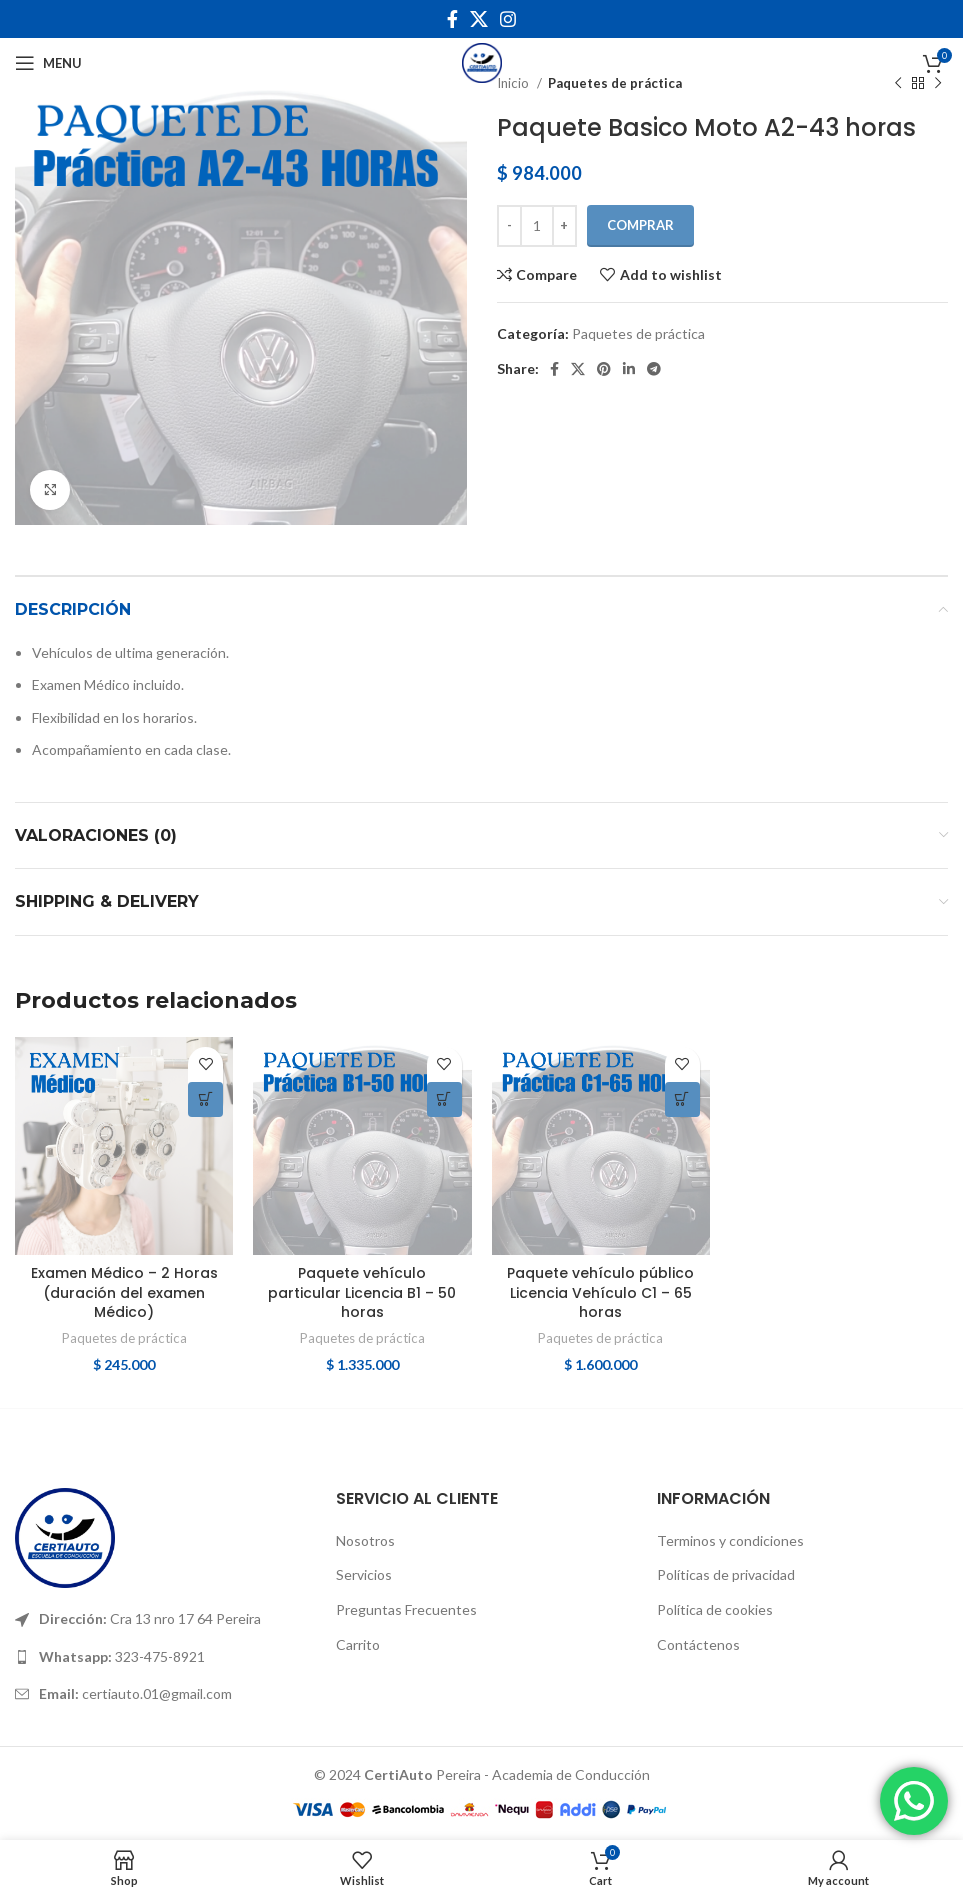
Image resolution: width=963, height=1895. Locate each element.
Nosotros (365, 1540)
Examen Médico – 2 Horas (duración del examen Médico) (124, 1292)
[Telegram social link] (654, 369)
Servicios (364, 1574)
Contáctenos (698, 1644)
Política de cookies (715, 1609)
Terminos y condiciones (730, 1540)
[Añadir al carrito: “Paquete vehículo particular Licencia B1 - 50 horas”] (444, 1099)
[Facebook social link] (452, 19)
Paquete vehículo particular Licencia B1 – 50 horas (362, 1292)
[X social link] (479, 19)
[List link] (160, 1619)
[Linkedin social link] (629, 369)
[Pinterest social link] (604, 369)
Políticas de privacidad (726, 1574)
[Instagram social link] (508, 19)
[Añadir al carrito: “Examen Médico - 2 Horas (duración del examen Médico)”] (205, 1099)
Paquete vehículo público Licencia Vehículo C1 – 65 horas (600, 1292)
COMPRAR (640, 225)
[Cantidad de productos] (537, 226)
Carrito (358, 1644)
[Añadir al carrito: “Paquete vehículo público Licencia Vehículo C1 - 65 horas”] (682, 1099)
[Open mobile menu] (48, 63)
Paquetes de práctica (638, 333)
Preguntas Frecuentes (406, 1609)
